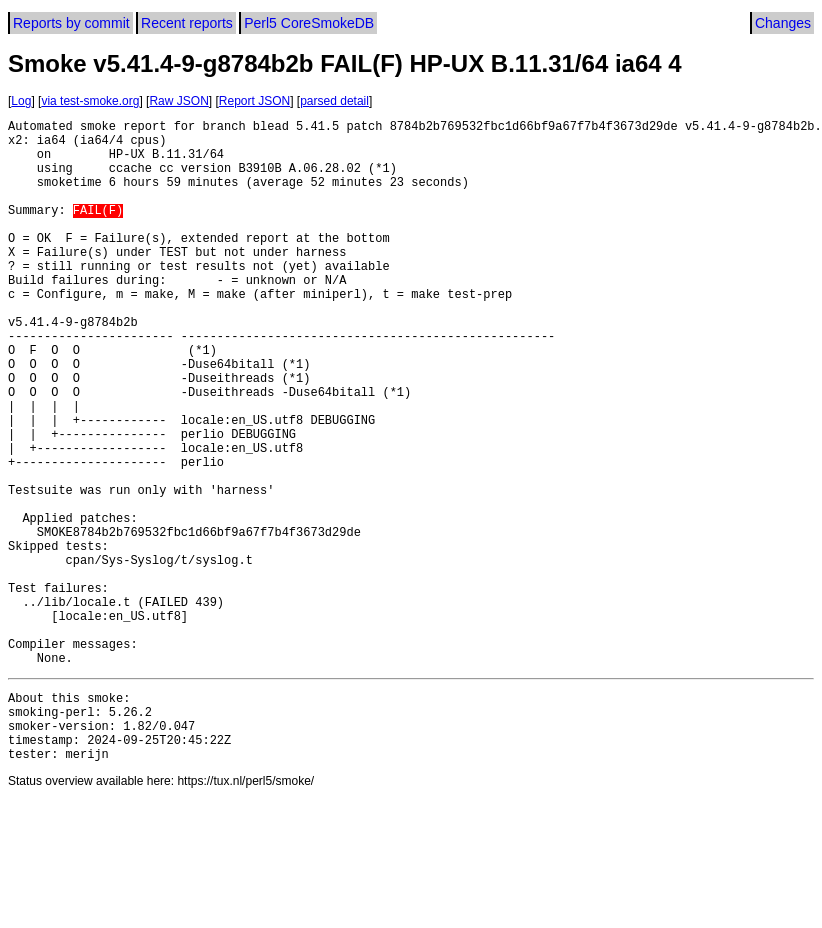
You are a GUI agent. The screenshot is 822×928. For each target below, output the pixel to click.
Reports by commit (71, 23)
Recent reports (187, 23)
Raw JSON (178, 101)
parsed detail (334, 101)
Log (21, 101)
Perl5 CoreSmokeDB (309, 23)
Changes (783, 23)
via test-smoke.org (90, 101)
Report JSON (254, 101)
